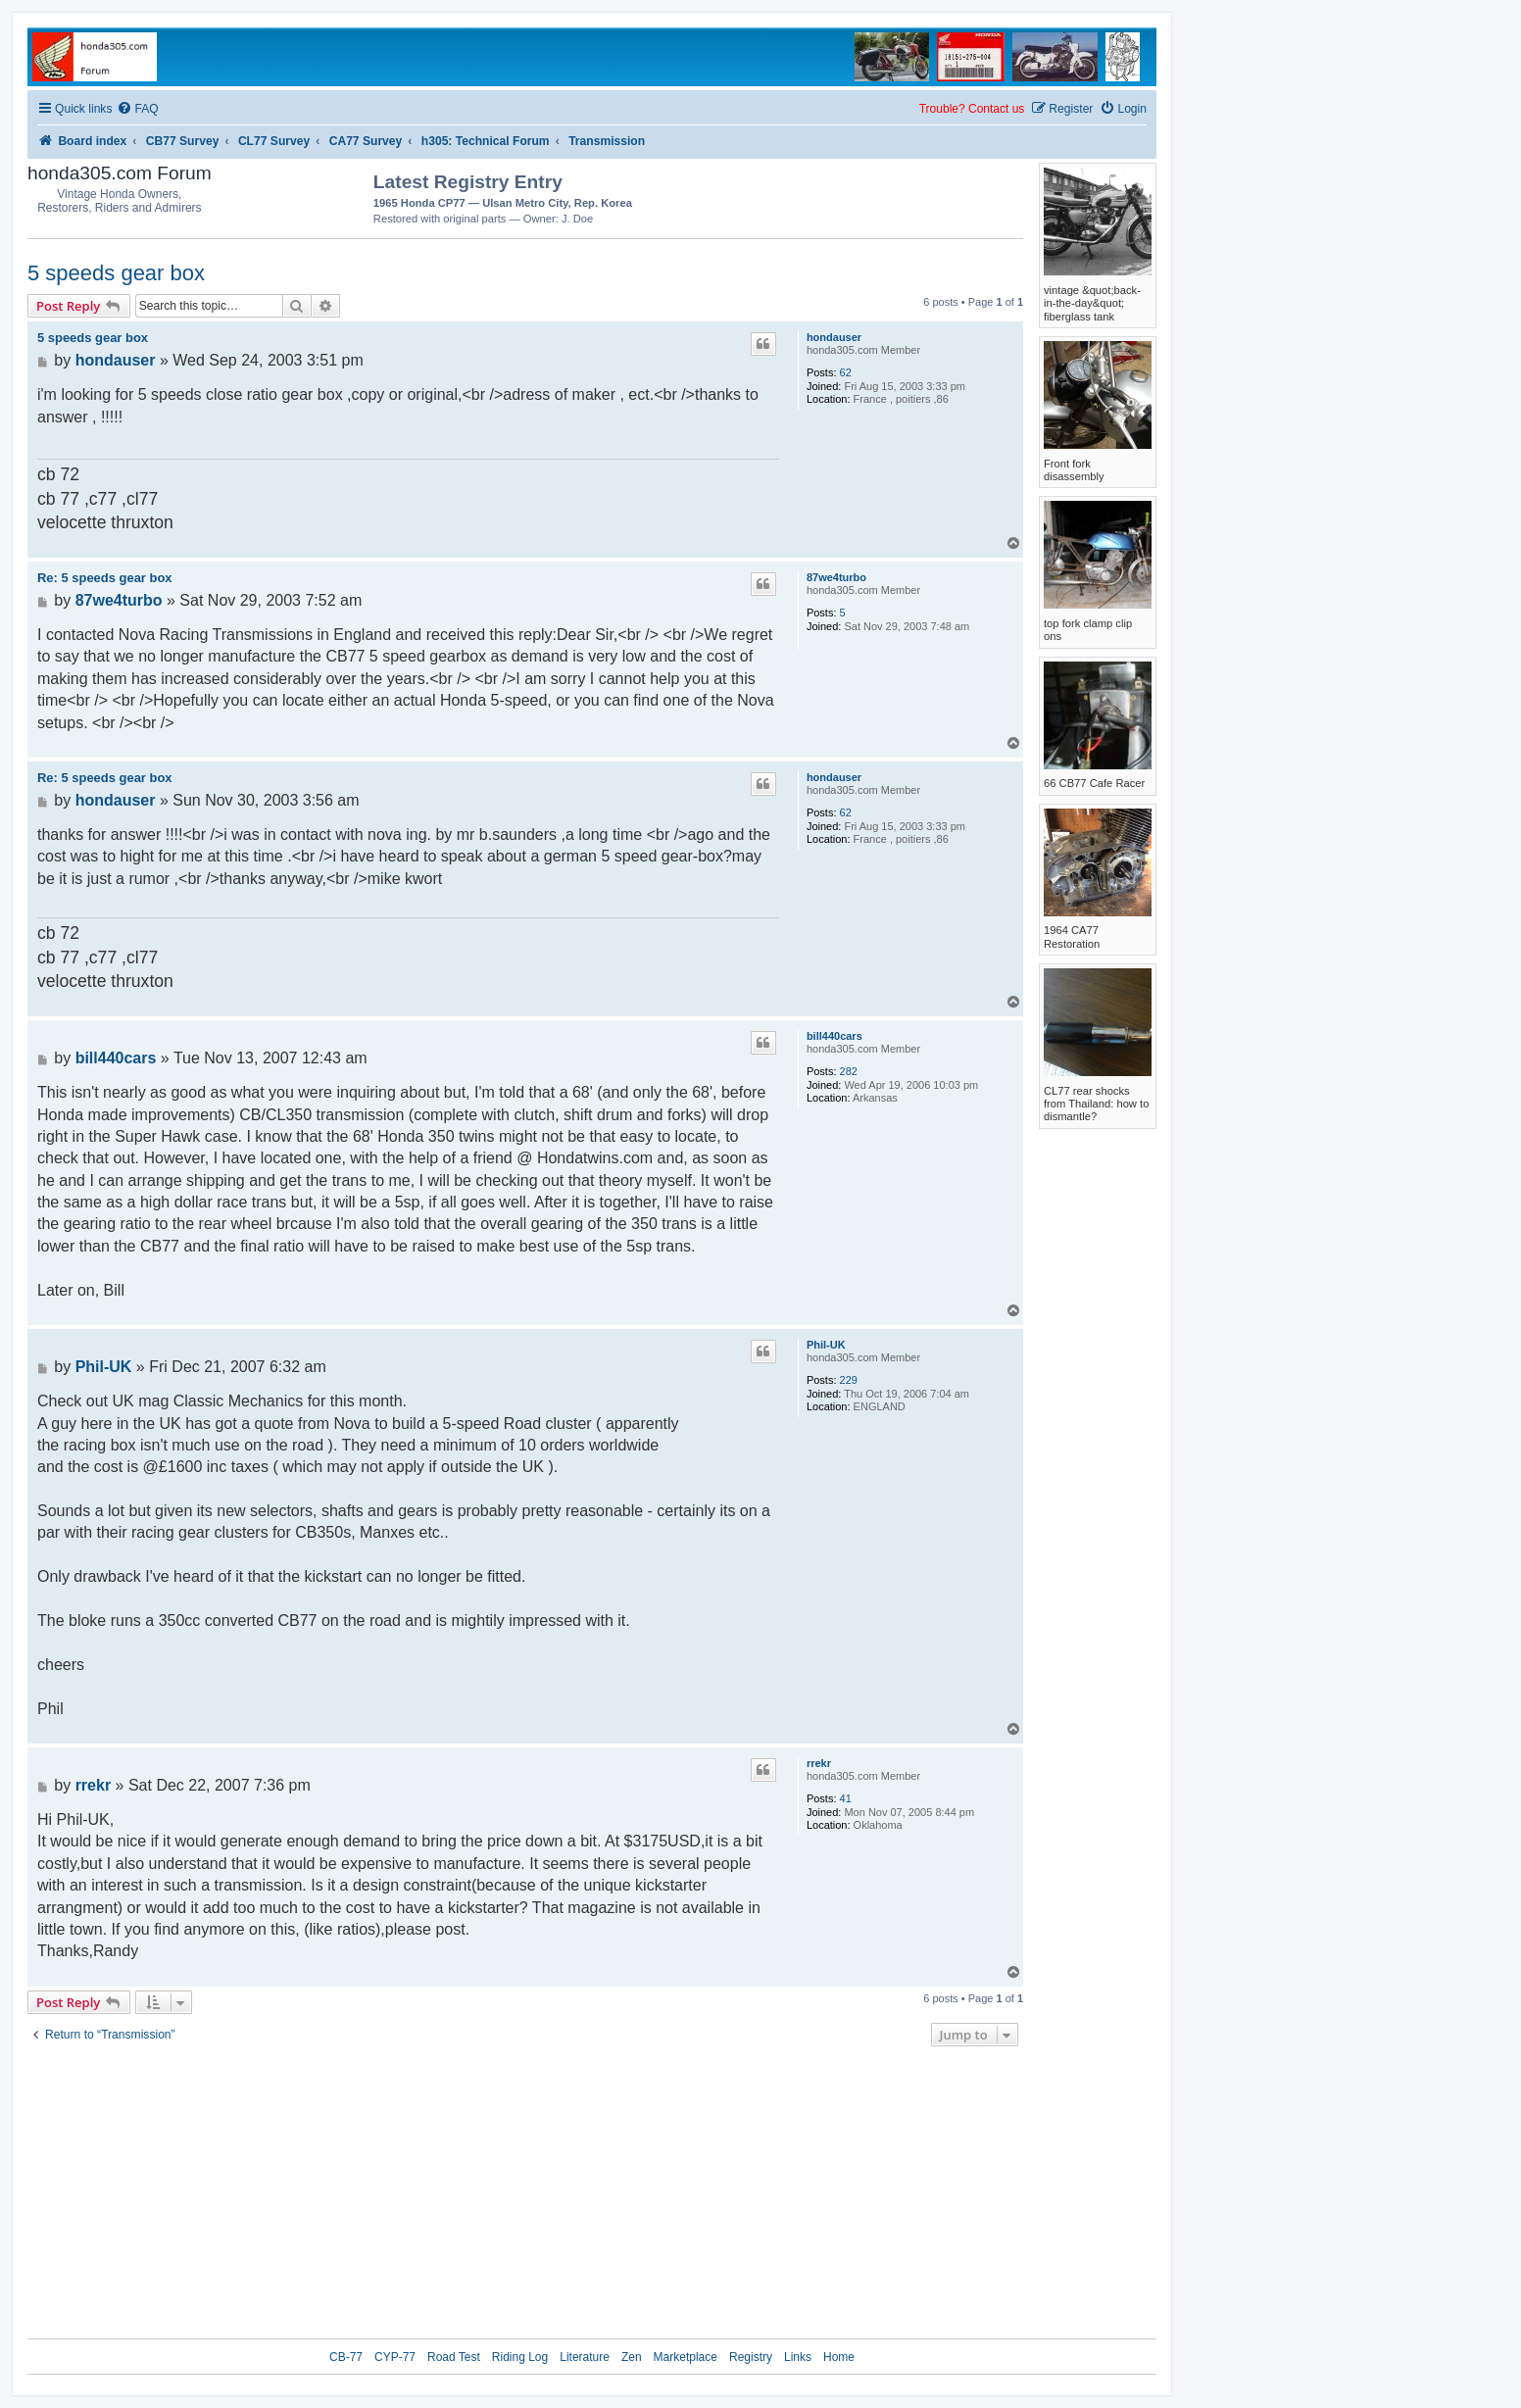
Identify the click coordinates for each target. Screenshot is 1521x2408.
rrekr (819, 1763)
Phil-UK (826, 1345)
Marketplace (685, 2357)
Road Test (453, 2357)
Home (839, 2357)
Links (797, 2357)
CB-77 (346, 2357)
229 (849, 1380)
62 (846, 372)
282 (849, 1071)
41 (846, 1798)
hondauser (834, 337)
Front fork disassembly (1074, 470)
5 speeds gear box (116, 273)
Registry (750, 2357)
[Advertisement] (908, 196)
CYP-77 (395, 2357)
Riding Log (520, 2357)
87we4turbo (836, 577)
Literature (585, 2357)
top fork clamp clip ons (1088, 629)
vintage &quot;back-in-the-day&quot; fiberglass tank (1092, 303)
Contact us (996, 109)
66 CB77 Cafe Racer (1094, 783)
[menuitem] (137, 109)
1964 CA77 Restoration (1072, 936)
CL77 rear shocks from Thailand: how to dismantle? (1096, 1104)
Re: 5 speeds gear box (104, 577)
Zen (631, 2357)
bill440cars (834, 1036)
